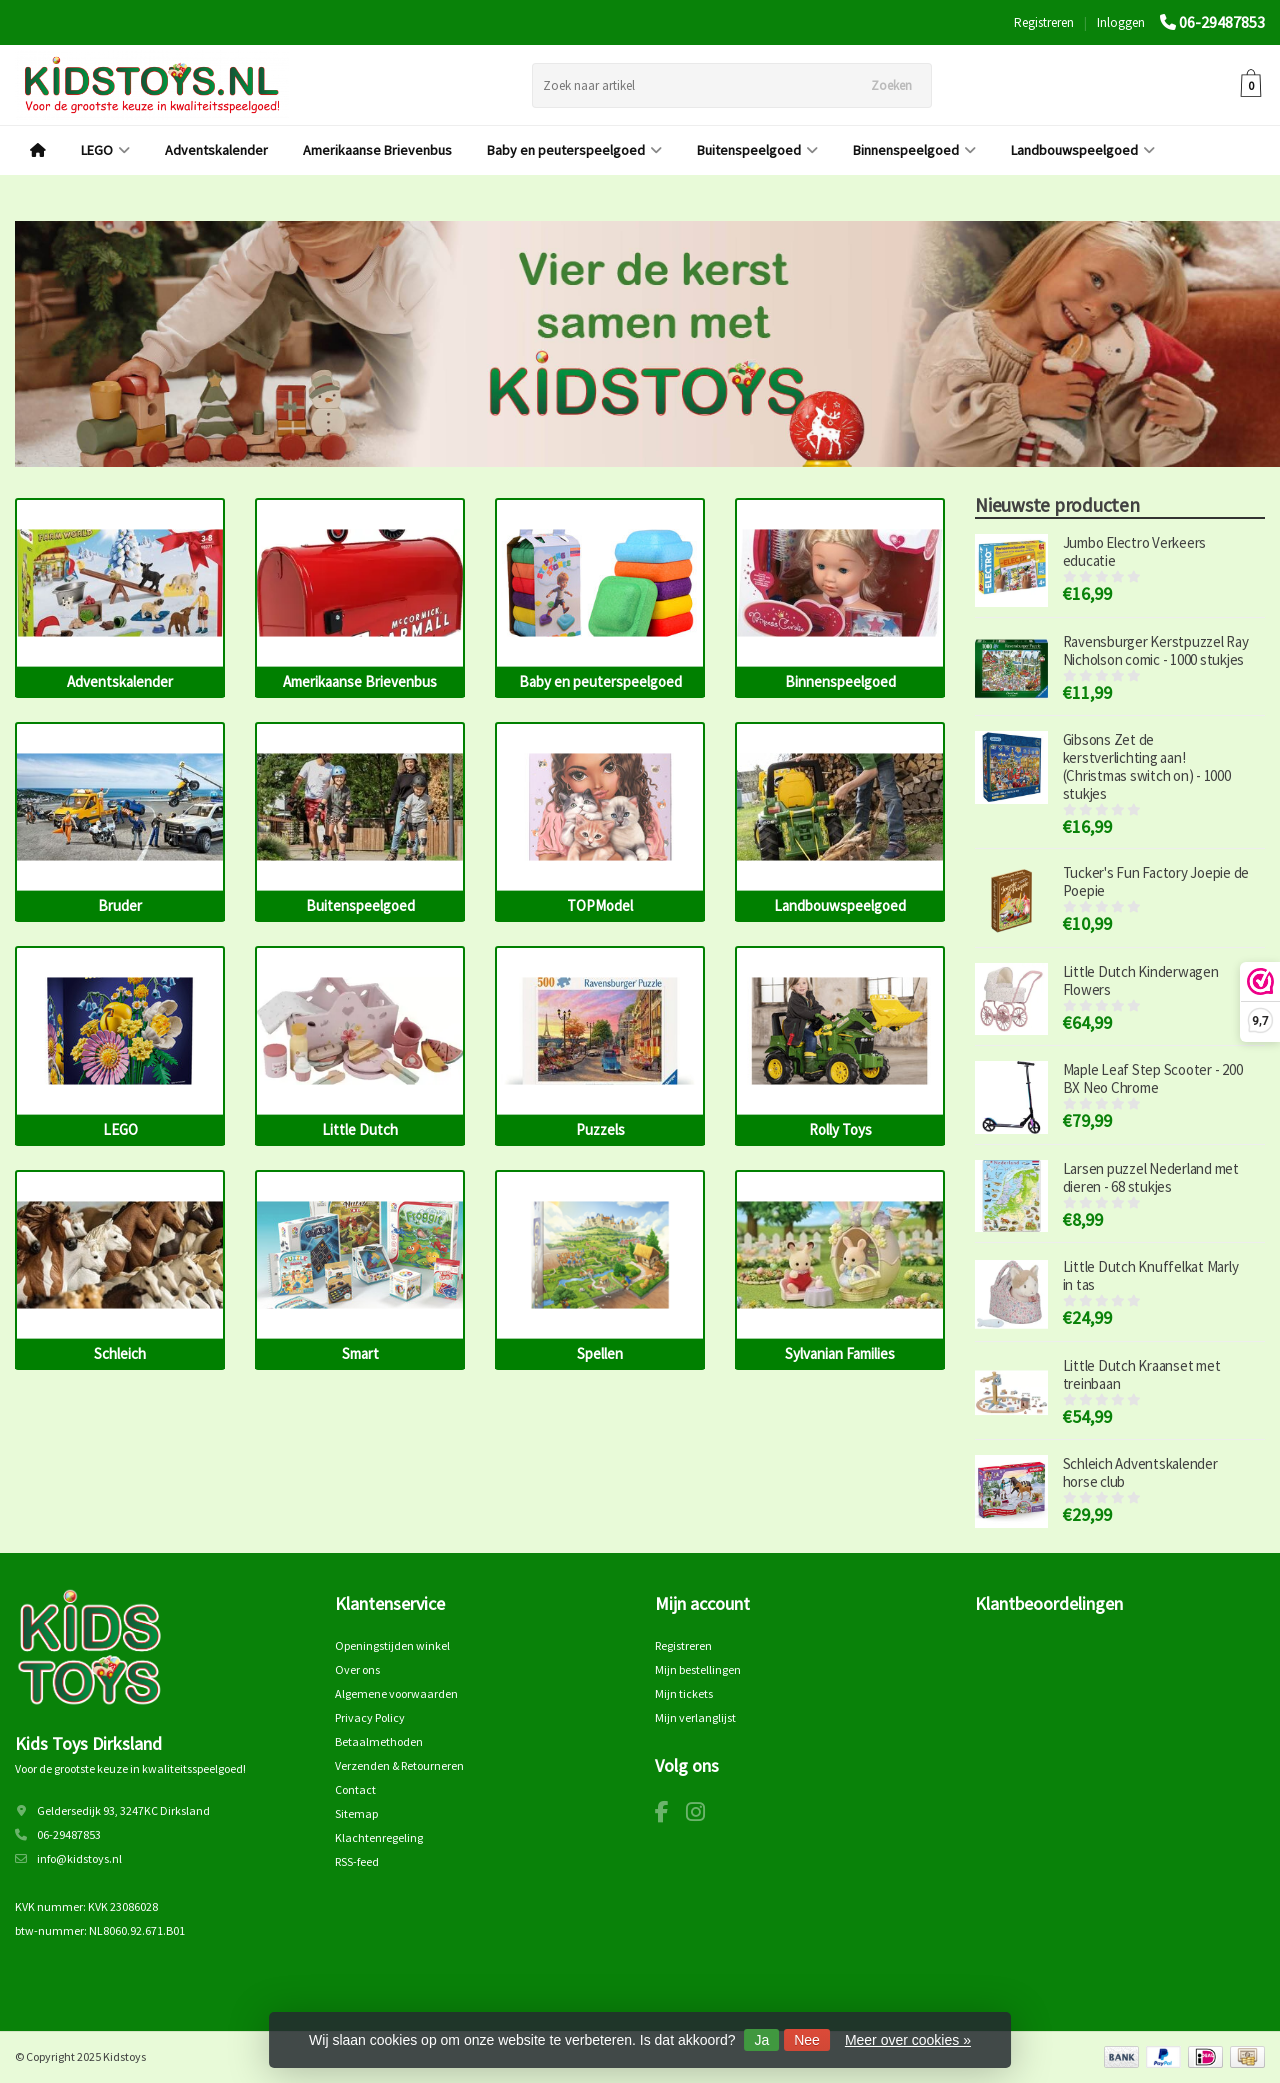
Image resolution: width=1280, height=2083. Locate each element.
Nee (807, 2040)
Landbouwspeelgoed (1083, 150)
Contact (355, 1789)
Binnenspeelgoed (914, 150)
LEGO (105, 150)
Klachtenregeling (379, 1837)
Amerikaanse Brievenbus (377, 150)
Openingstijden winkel (392, 1645)
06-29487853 (1222, 22)
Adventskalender (216, 150)
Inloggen (1121, 22)
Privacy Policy (370, 1717)
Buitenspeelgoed (757, 150)
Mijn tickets (684, 1693)
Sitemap (356, 1813)
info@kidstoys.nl (79, 1858)
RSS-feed (357, 1861)
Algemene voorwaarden (396, 1693)
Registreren (1044, 22)
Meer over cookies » (908, 2040)
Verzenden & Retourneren (399, 1765)
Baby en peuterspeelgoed (574, 150)
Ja (761, 2040)
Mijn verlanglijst (695, 1717)
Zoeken (891, 85)
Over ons (357, 1669)
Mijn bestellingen (698, 1669)
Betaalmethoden (379, 1741)
